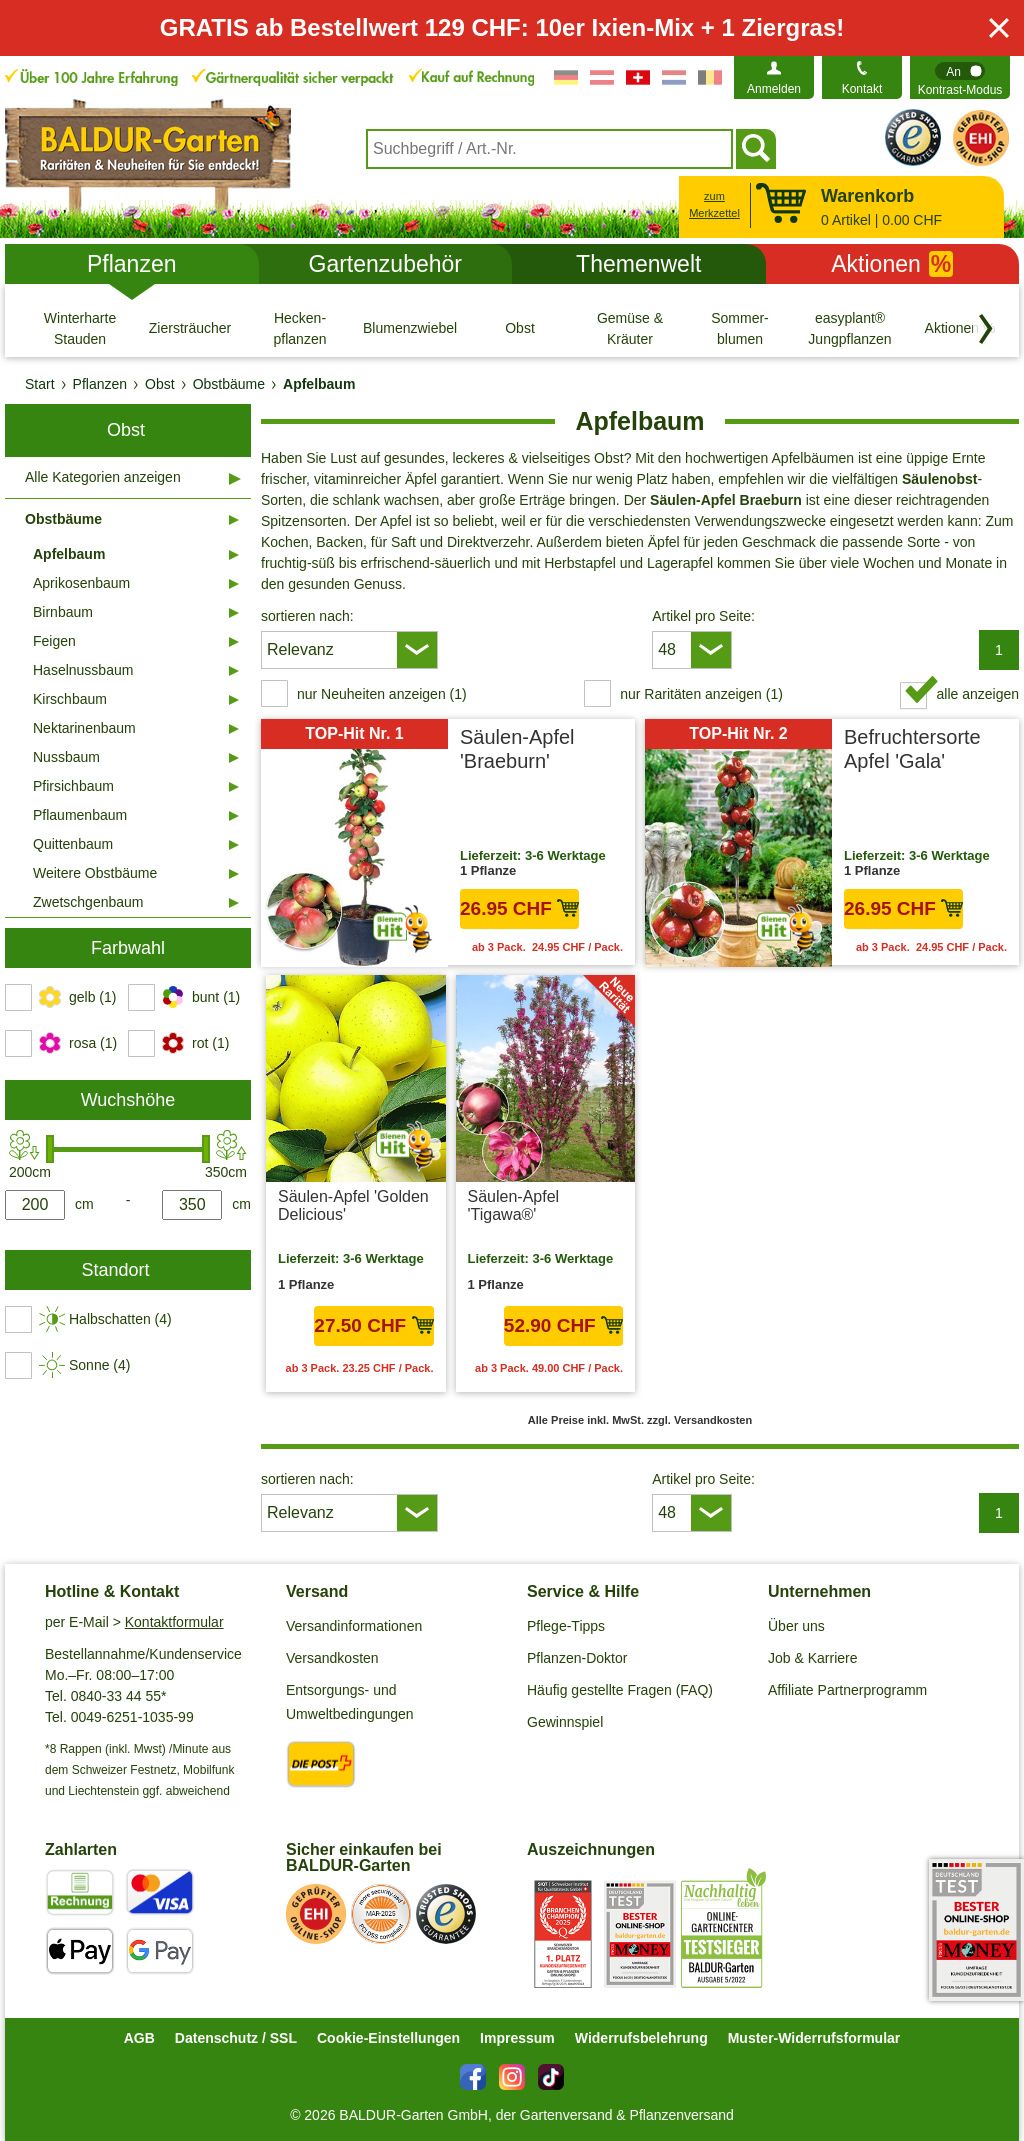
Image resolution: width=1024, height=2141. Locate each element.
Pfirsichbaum (73, 786)
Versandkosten (332, 1658)
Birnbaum (63, 612)
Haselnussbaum (83, 670)
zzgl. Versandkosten (699, 1420)
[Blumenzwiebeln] (410, 328)
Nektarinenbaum (84, 728)
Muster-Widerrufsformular (814, 2038)
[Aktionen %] (960, 328)
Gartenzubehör (385, 264)
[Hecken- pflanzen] (300, 328)
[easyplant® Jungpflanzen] (850, 328)
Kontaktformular (174, 1622)
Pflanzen (132, 264)
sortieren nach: (307, 616)
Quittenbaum (73, 844)
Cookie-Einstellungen (388, 2038)
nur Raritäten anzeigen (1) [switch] (701, 694)
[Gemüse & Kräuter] (630, 328)
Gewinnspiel (565, 1722)
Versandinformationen (354, 1626)
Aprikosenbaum (81, 583)
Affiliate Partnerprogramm (847, 1690)
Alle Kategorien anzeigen (103, 477)
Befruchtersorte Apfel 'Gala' (912, 749)
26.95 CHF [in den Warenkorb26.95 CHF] (519, 908)
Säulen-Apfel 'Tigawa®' (514, 1205)
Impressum (517, 2038)
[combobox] (549, 149)
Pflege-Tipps (566, 1626)
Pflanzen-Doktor (577, 1658)
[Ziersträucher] (190, 328)
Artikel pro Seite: (703, 616)
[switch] (960, 77)
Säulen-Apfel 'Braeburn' (517, 749)
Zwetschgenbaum (88, 902)
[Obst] (520, 328)
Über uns (796, 1626)
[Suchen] (756, 149)
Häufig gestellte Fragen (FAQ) (620, 1690)
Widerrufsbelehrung (641, 2038)
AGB (139, 2038)
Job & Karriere (812, 1658)
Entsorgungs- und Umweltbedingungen (350, 1702)
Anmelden (774, 89)
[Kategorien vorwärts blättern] (986, 329)
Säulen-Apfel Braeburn (726, 500)
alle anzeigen (977, 694)
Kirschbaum (70, 699)
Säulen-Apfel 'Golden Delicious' (353, 1205)
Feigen (54, 641)
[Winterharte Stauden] (80, 328)
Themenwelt (638, 264)
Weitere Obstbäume (95, 873)
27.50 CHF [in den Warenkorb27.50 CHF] (373, 1325)
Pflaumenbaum (80, 815)
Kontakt (862, 89)
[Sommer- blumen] (740, 328)
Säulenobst (939, 479)
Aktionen (892, 264)
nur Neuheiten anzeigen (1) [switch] (382, 694)
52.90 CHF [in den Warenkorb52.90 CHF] (563, 1325)
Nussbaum (66, 757)
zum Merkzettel (714, 204)
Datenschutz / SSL (236, 2038)
